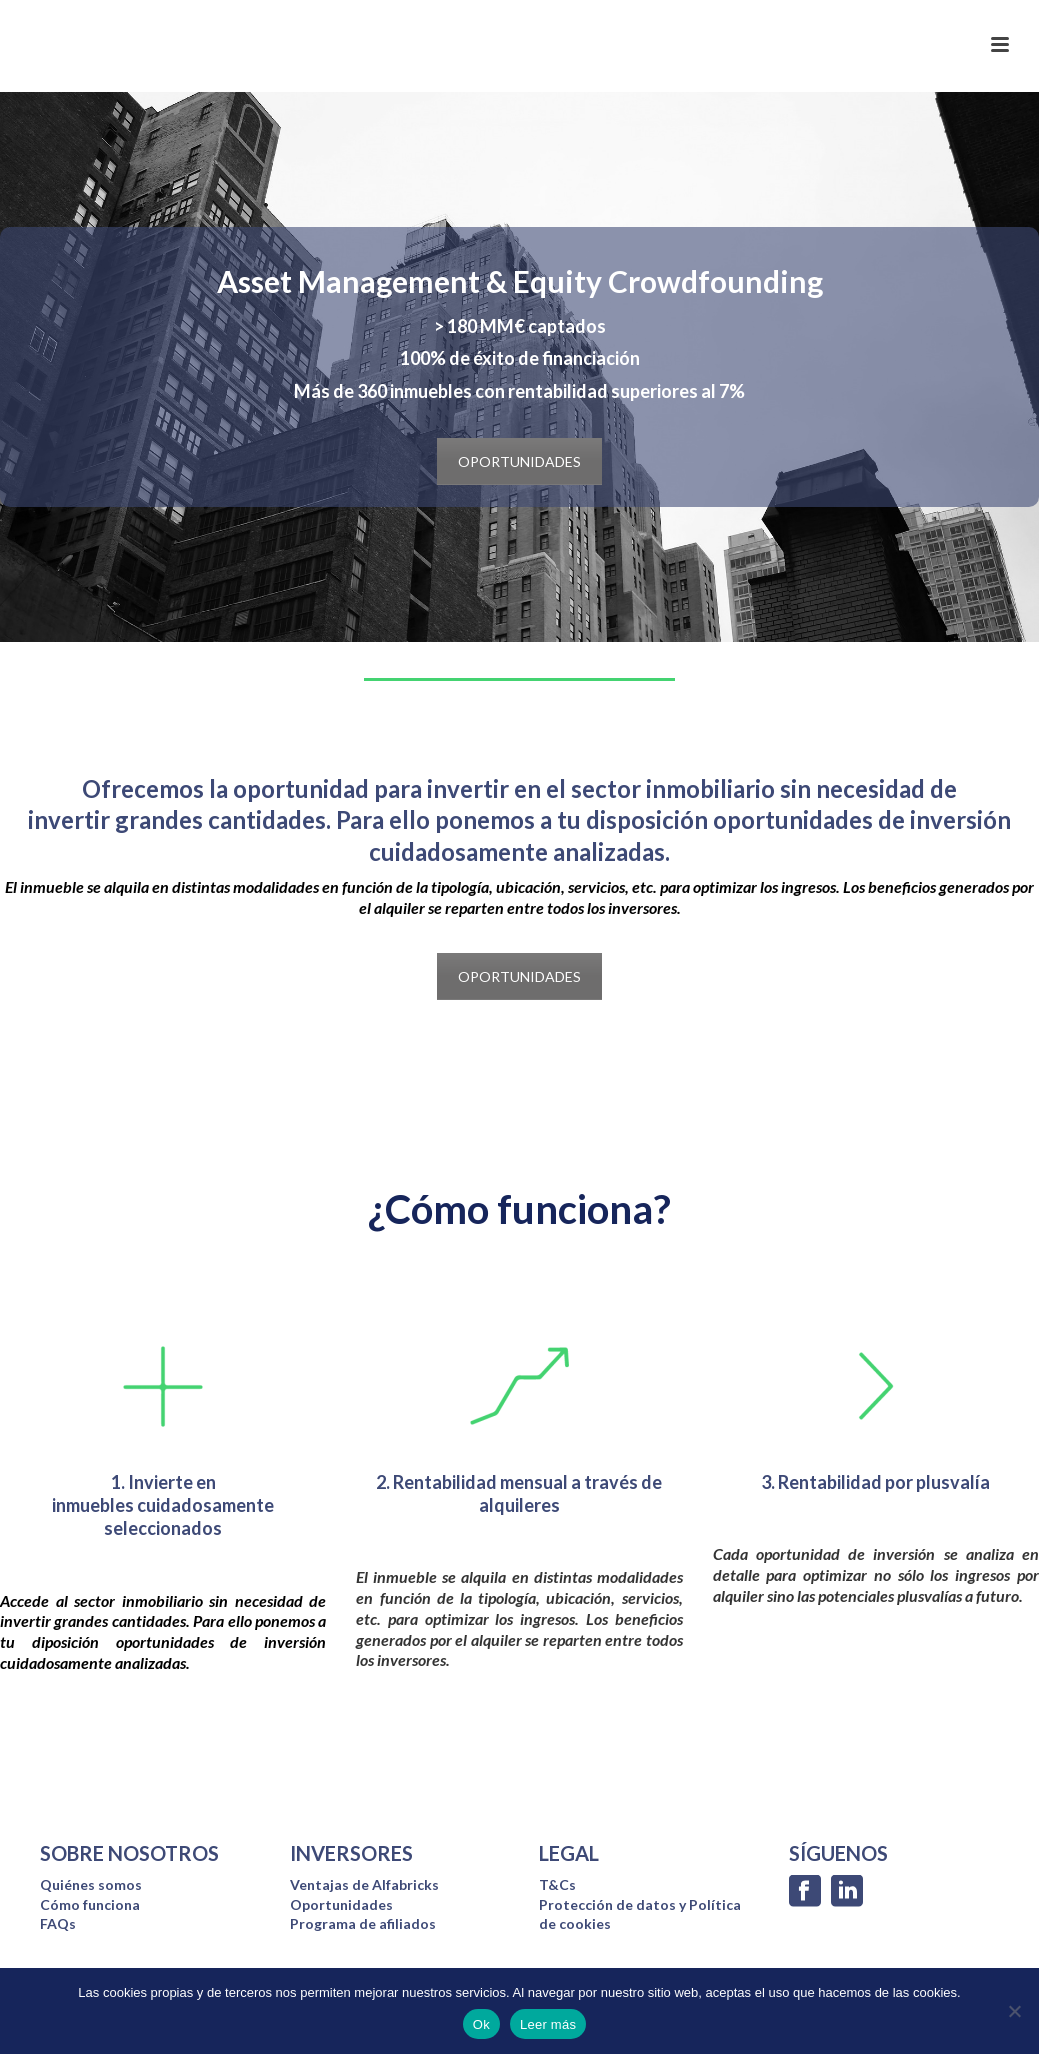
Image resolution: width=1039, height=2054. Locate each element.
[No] (1014, 2011)
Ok (481, 2024)
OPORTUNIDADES (519, 461)
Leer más (548, 2024)
